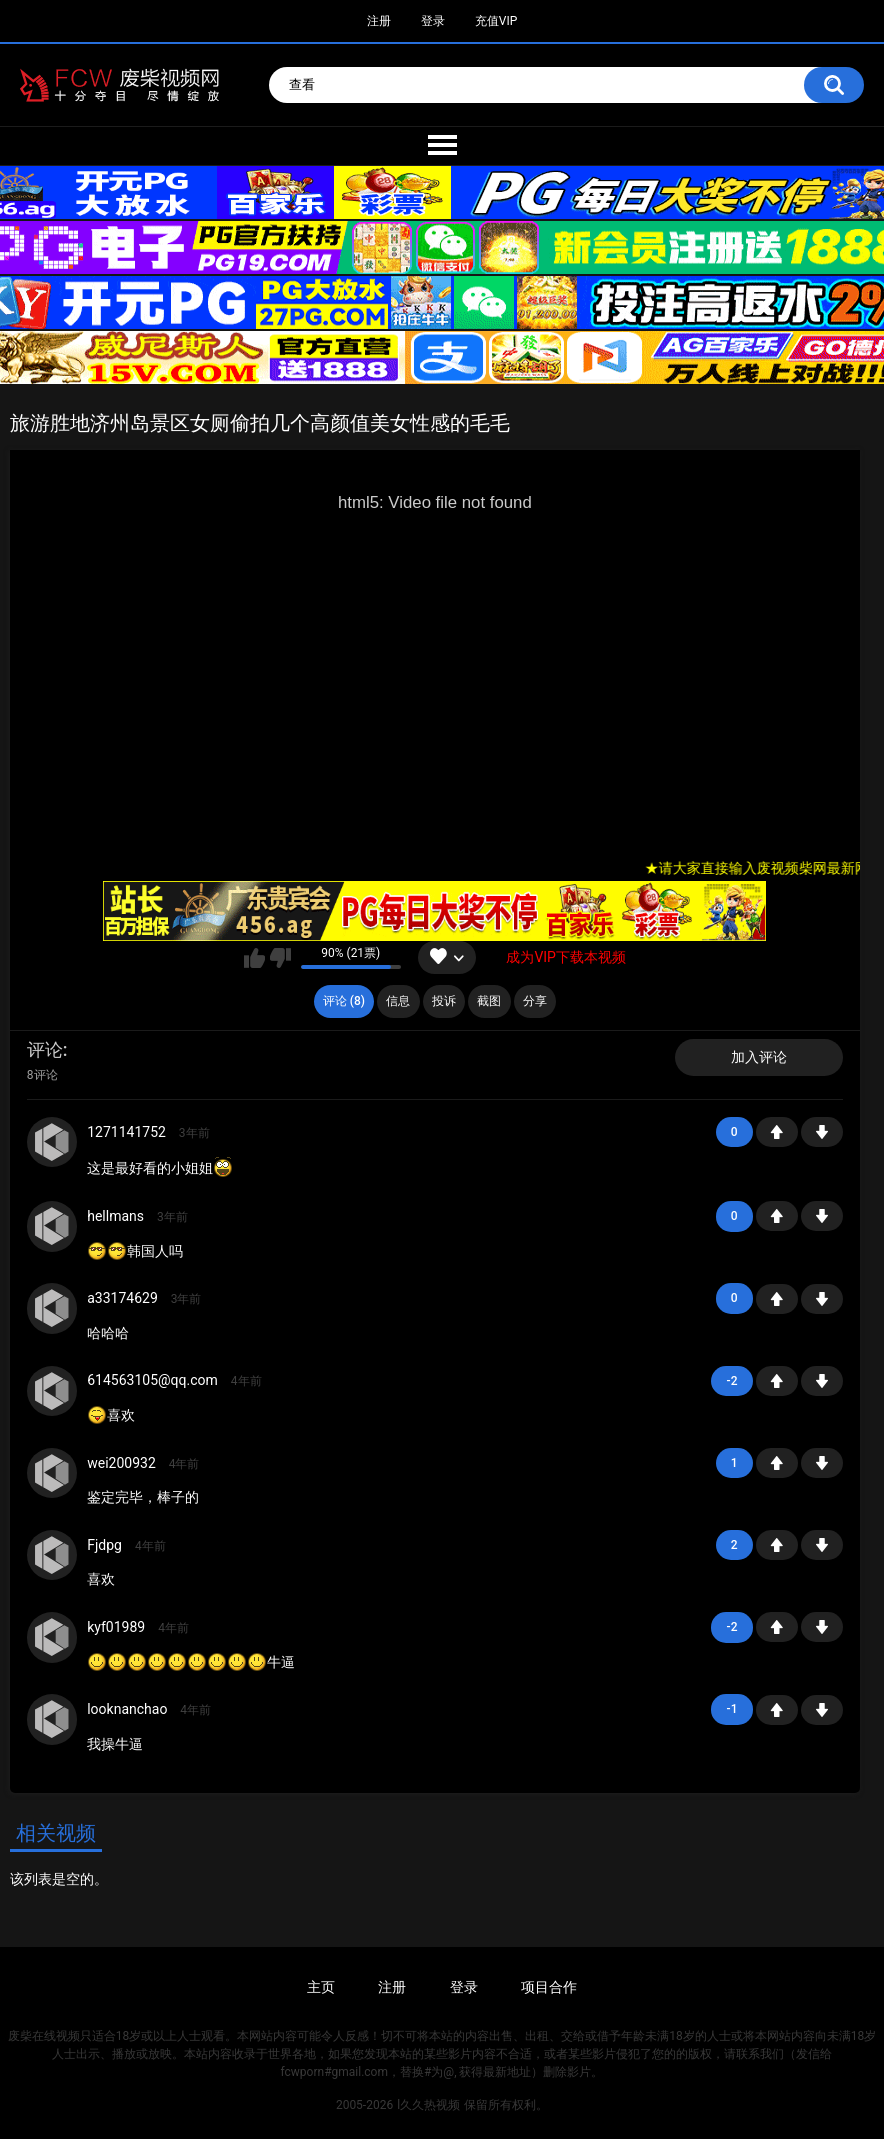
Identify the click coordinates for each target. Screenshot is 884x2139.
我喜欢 (254, 958)
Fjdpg (104, 1545)
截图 (489, 1001)
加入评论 (759, 1057)
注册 (379, 21)
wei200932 (121, 1463)
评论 (45, 1049)
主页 (321, 1987)
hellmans (115, 1216)
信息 (398, 1001)
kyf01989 (116, 1627)
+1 (777, 1132)
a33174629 (122, 1298)
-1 (822, 1132)
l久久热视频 (428, 2105)
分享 (535, 1001)
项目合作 (549, 1987)
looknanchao (127, 1709)
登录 (433, 21)
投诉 (444, 1001)
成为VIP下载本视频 (566, 957)
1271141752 (126, 1132)
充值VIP (496, 21)
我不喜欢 (280, 958)
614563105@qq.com (152, 1380)
